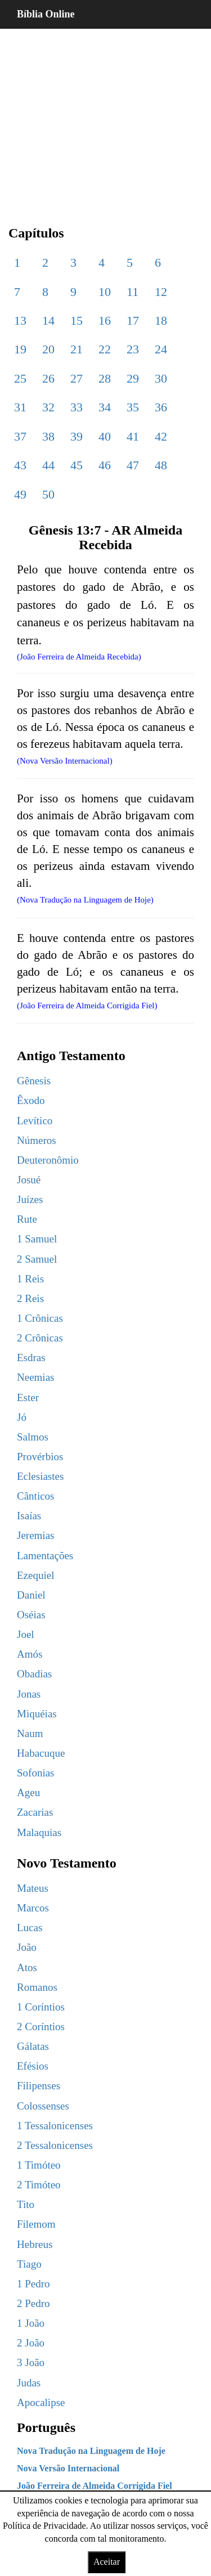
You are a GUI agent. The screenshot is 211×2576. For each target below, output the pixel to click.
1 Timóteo (39, 2165)
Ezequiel (35, 1575)
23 (133, 349)
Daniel (31, 1595)
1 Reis (30, 1279)
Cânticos (36, 1496)
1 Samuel (37, 1239)
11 (132, 292)
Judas (29, 2383)
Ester (28, 1397)
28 (104, 378)
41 (133, 436)
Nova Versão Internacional (68, 2468)
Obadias (34, 1674)
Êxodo (31, 1100)
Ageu (28, 1792)
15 (76, 320)
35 (133, 407)
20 (48, 349)
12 (161, 292)
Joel (25, 1634)
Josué (29, 1180)
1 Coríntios (41, 2007)
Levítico (34, 1121)
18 (161, 320)
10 (104, 292)
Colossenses (43, 2106)
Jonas (29, 1694)
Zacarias (35, 1812)
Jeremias (35, 1535)
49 (20, 494)
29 (133, 378)
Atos (27, 1967)
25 (20, 378)
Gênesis (34, 1081)
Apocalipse (41, 2402)
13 (20, 320)
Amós (29, 1654)
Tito (25, 2204)
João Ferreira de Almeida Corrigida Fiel (94, 2485)
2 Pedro (33, 2303)
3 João (30, 2362)
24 (161, 349)
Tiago (29, 2264)
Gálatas (33, 2046)
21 (76, 349)
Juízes (30, 1199)
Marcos (33, 1908)
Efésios (32, 2066)
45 (76, 465)
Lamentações (45, 1555)
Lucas (29, 1927)
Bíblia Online (46, 14)
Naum (30, 1733)
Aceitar (106, 2561)
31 (20, 407)
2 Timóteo (39, 2185)
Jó (21, 1417)
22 (104, 349)
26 (48, 378)
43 (20, 465)
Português (46, 2427)
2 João (30, 2343)
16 (104, 320)
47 (133, 465)
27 (76, 378)
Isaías (29, 1516)
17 (133, 320)
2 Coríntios (41, 2026)
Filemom (36, 2224)
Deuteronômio (48, 1160)
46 (104, 465)
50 (48, 494)
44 (48, 465)
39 (76, 436)
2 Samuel (37, 1259)
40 (104, 436)
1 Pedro (33, 2284)
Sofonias (36, 1773)
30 (161, 378)
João (27, 1947)
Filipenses (38, 2086)
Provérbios (40, 1456)
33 (76, 407)
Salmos (32, 1437)
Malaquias (39, 1832)
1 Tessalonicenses (55, 2125)
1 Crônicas (40, 1318)
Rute (27, 1219)
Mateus (32, 1888)
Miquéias (37, 1714)
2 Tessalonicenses (55, 2145)
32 (48, 407)
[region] (105, 118)
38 (48, 436)
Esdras (31, 1357)
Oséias (31, 1615)
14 (48, 320)
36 (161, 407)
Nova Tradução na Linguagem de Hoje (91, 2451)
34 (104, 407)
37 (20, 436)
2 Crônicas (40, 1338)
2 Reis (30, 1298)
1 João (30, 2323)
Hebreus (34, 2244)
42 (161, 436)
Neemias (35, 1377)
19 (20, 349)
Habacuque (41, 1753)
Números (36, 1140)
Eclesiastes (40, 1476)
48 (161, 465)
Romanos (37, 1987)
